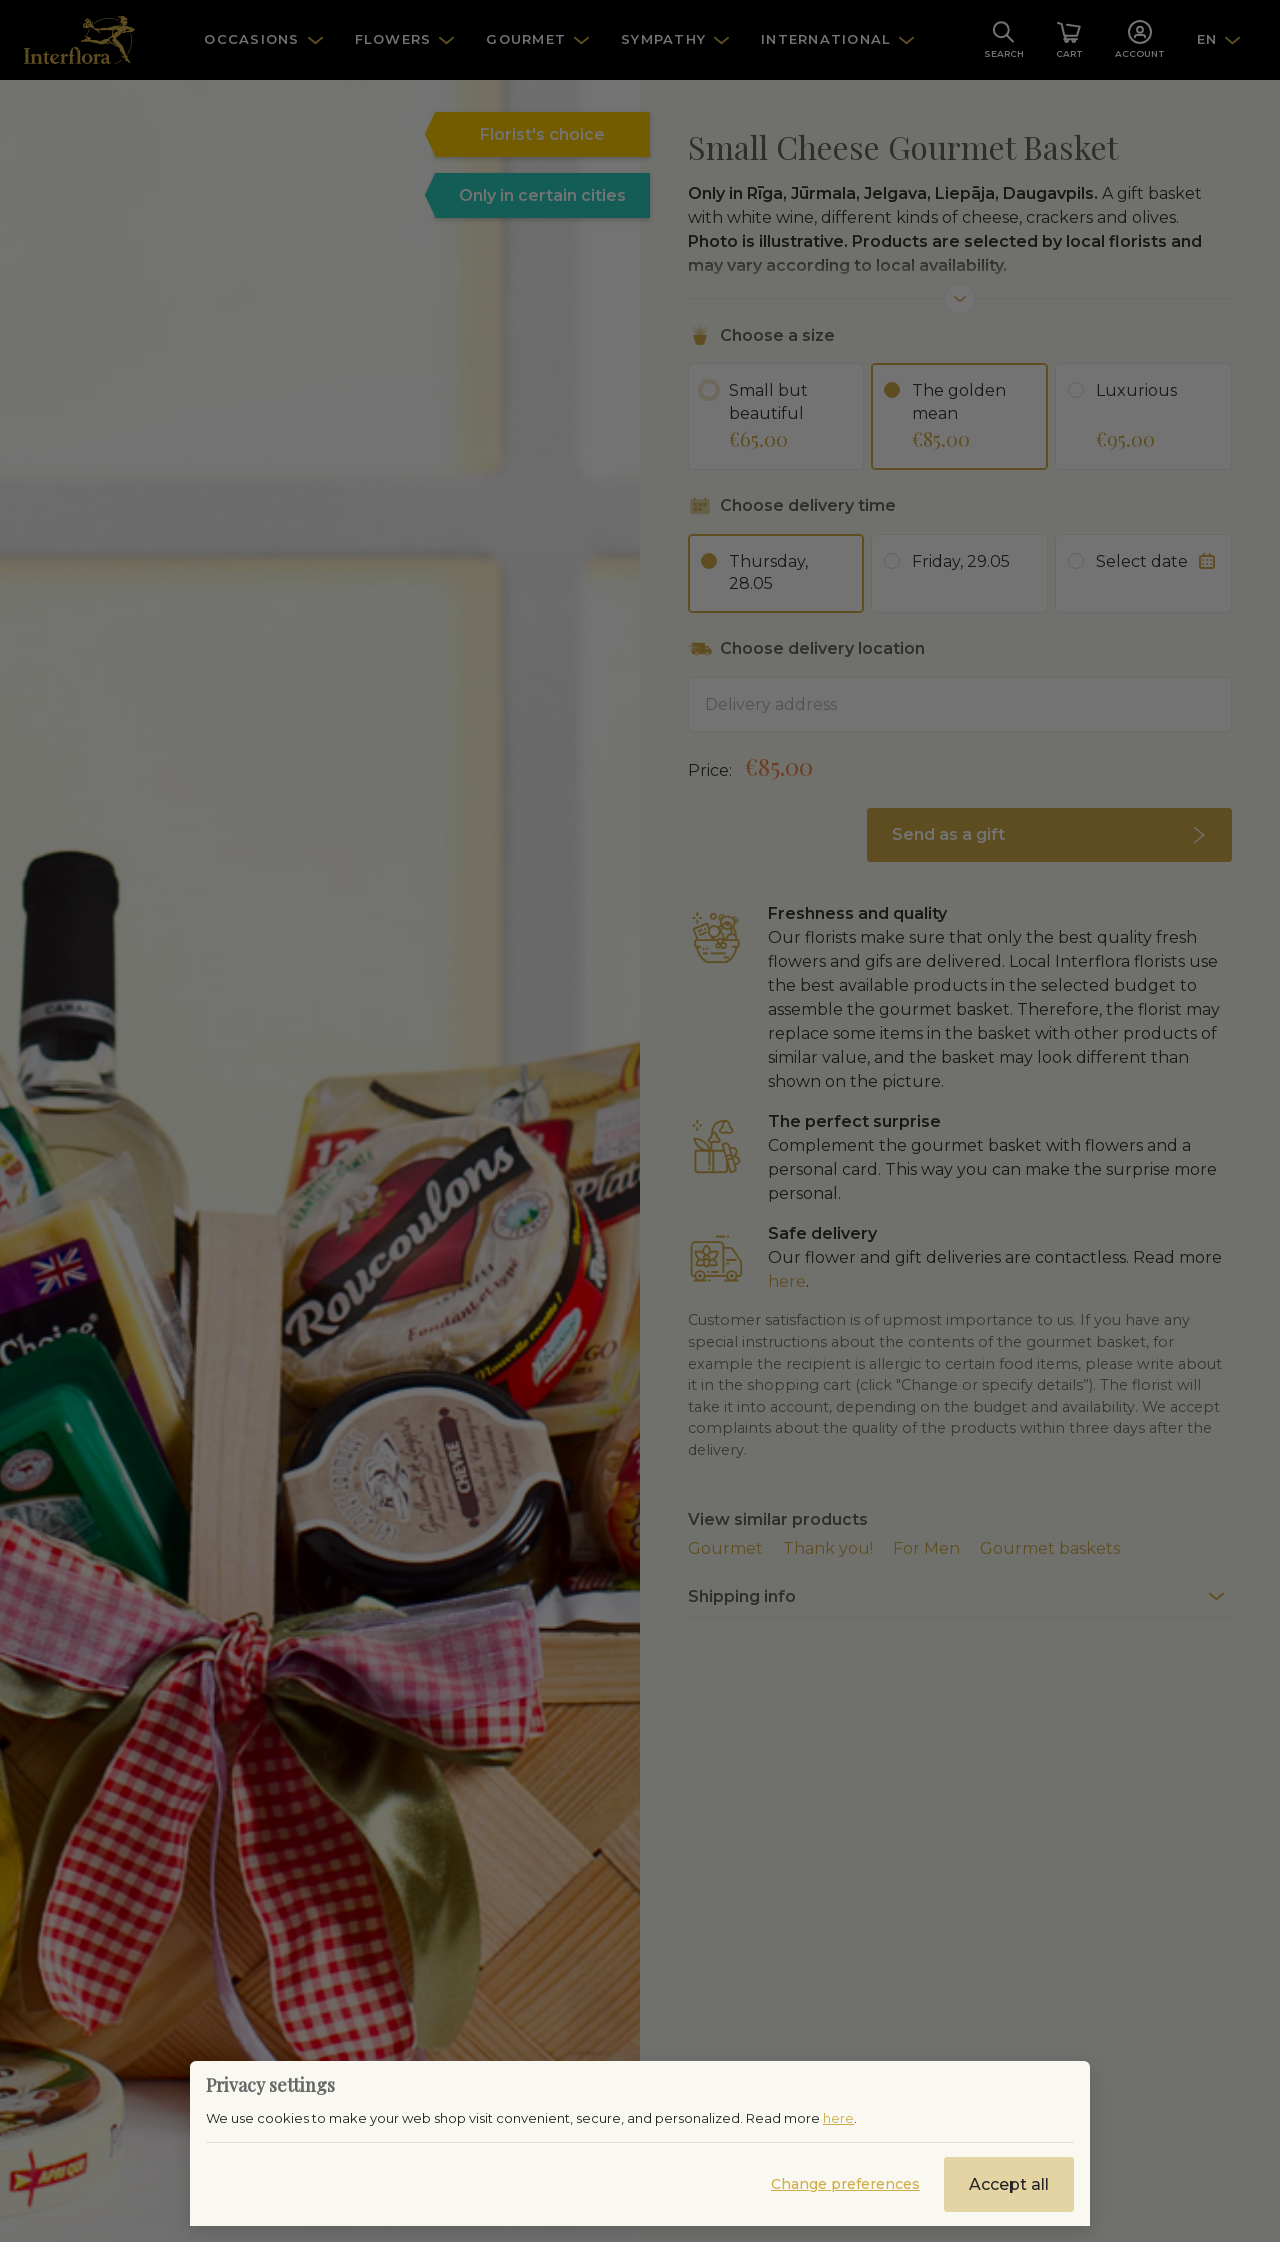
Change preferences (845, 2184)
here (838, 2118)
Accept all (1009, 2184)
